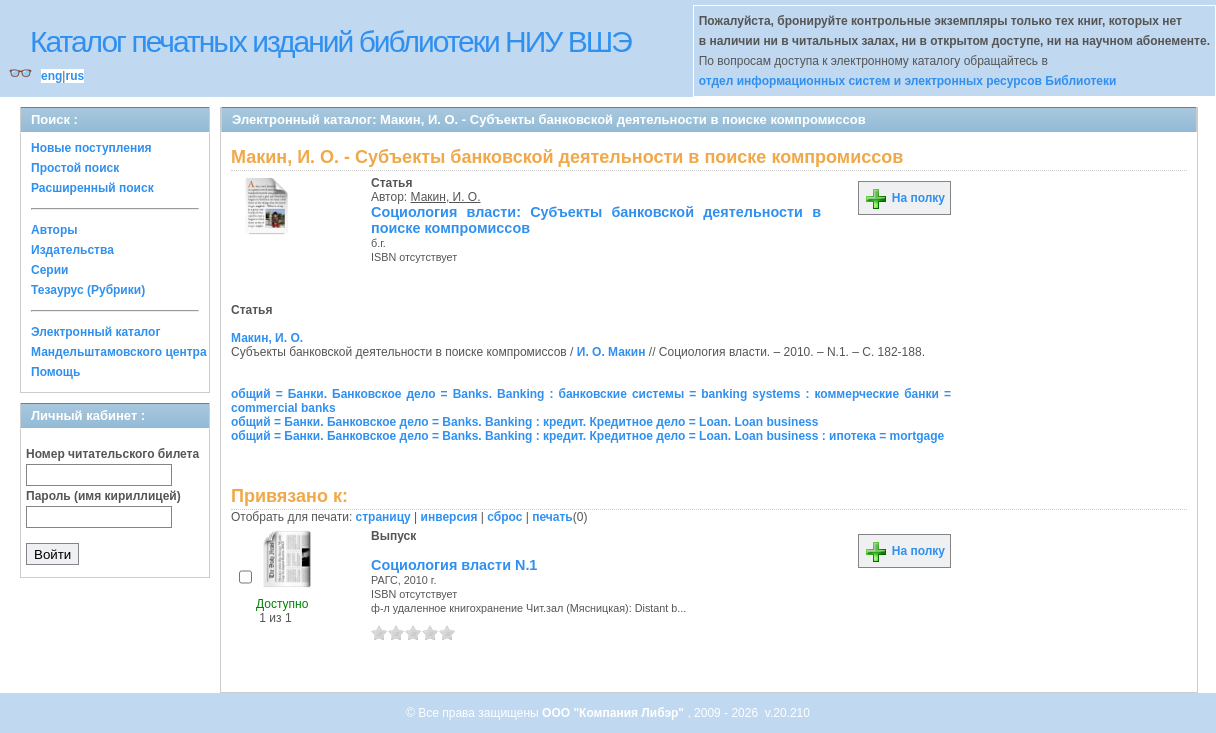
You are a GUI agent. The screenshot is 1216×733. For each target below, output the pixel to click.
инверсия (449, 517)
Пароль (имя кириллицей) (103, 496)
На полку (904, 198)
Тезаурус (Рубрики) (88, 290)
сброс (504, 517)
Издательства (72, 250)
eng (51, 76)
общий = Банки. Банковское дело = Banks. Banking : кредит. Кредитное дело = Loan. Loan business (524, 422)
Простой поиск (75, 168)
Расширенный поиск (92, 188)
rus (74, 76)
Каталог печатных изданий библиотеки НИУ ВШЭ (330, 41)
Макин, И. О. (446, 197)
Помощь (55, 372)
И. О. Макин (611, 352)
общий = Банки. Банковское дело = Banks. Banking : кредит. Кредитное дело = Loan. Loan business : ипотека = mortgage (587, 436)
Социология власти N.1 (454, 565)
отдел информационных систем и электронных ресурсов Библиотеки (908, 81)
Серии (49, 270)
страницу (383, 517)
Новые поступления (91, 148)
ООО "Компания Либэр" (614, 713)
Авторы (54, 230)
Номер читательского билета (112, 454)
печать (552, 517)
